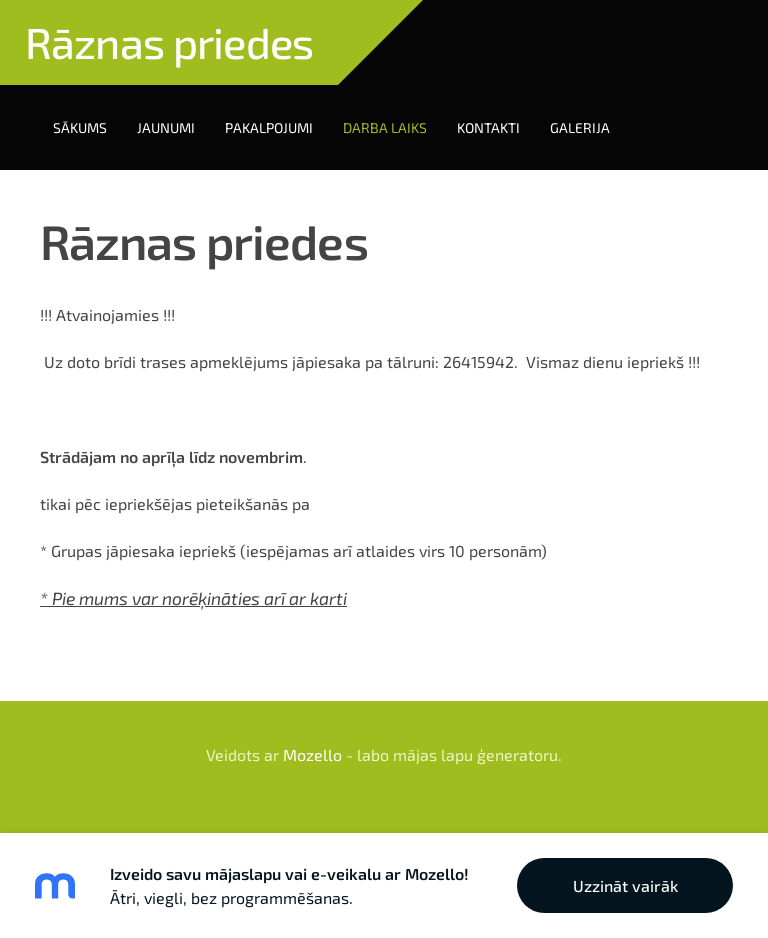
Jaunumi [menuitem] (166, 127)
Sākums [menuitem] (80, 127)
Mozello (312, 754)
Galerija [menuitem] (580, 127)
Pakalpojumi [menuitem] (269, 127)
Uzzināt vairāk (625, 885)
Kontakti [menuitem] (488, 127)
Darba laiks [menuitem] (385, 127)
